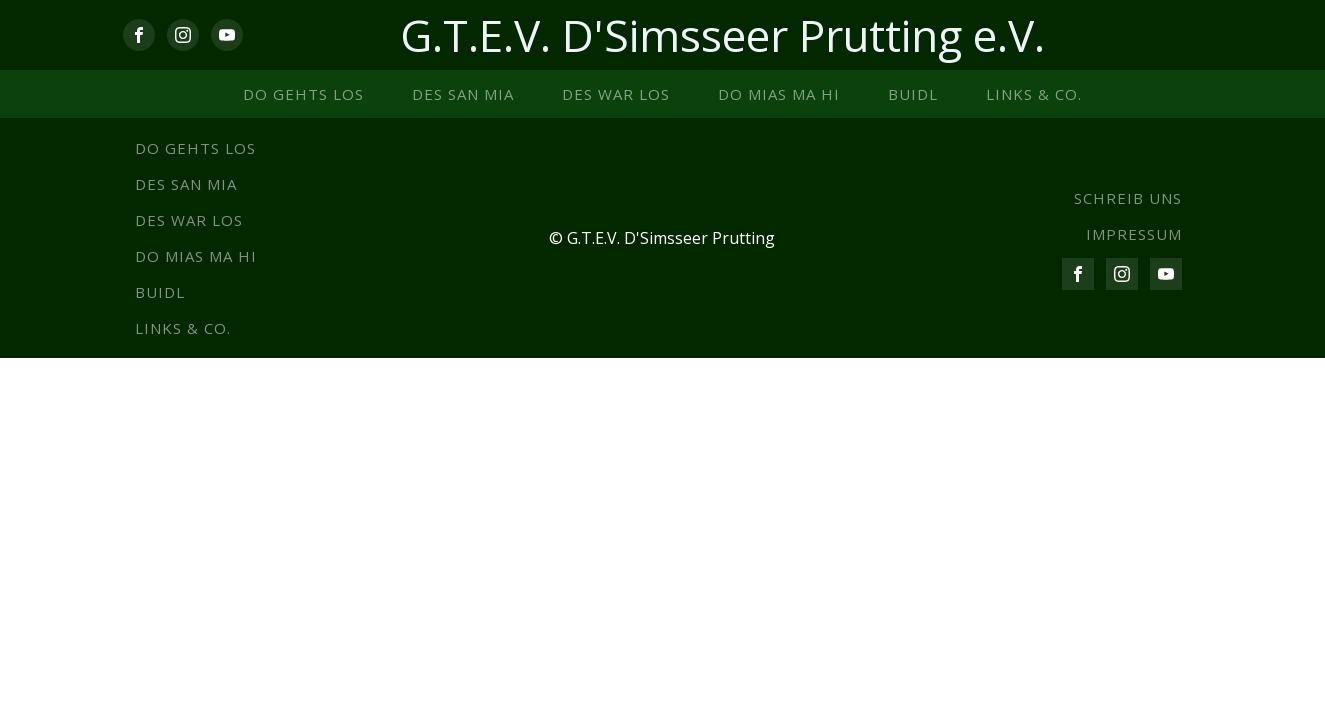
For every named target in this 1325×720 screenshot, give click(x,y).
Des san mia (463, 94)
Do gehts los (303, 94)
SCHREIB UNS (1128, 198)
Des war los (616, 94)
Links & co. (1034, 94)
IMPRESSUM (1134, 234)
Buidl (913, 94)
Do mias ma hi (779, 94)
